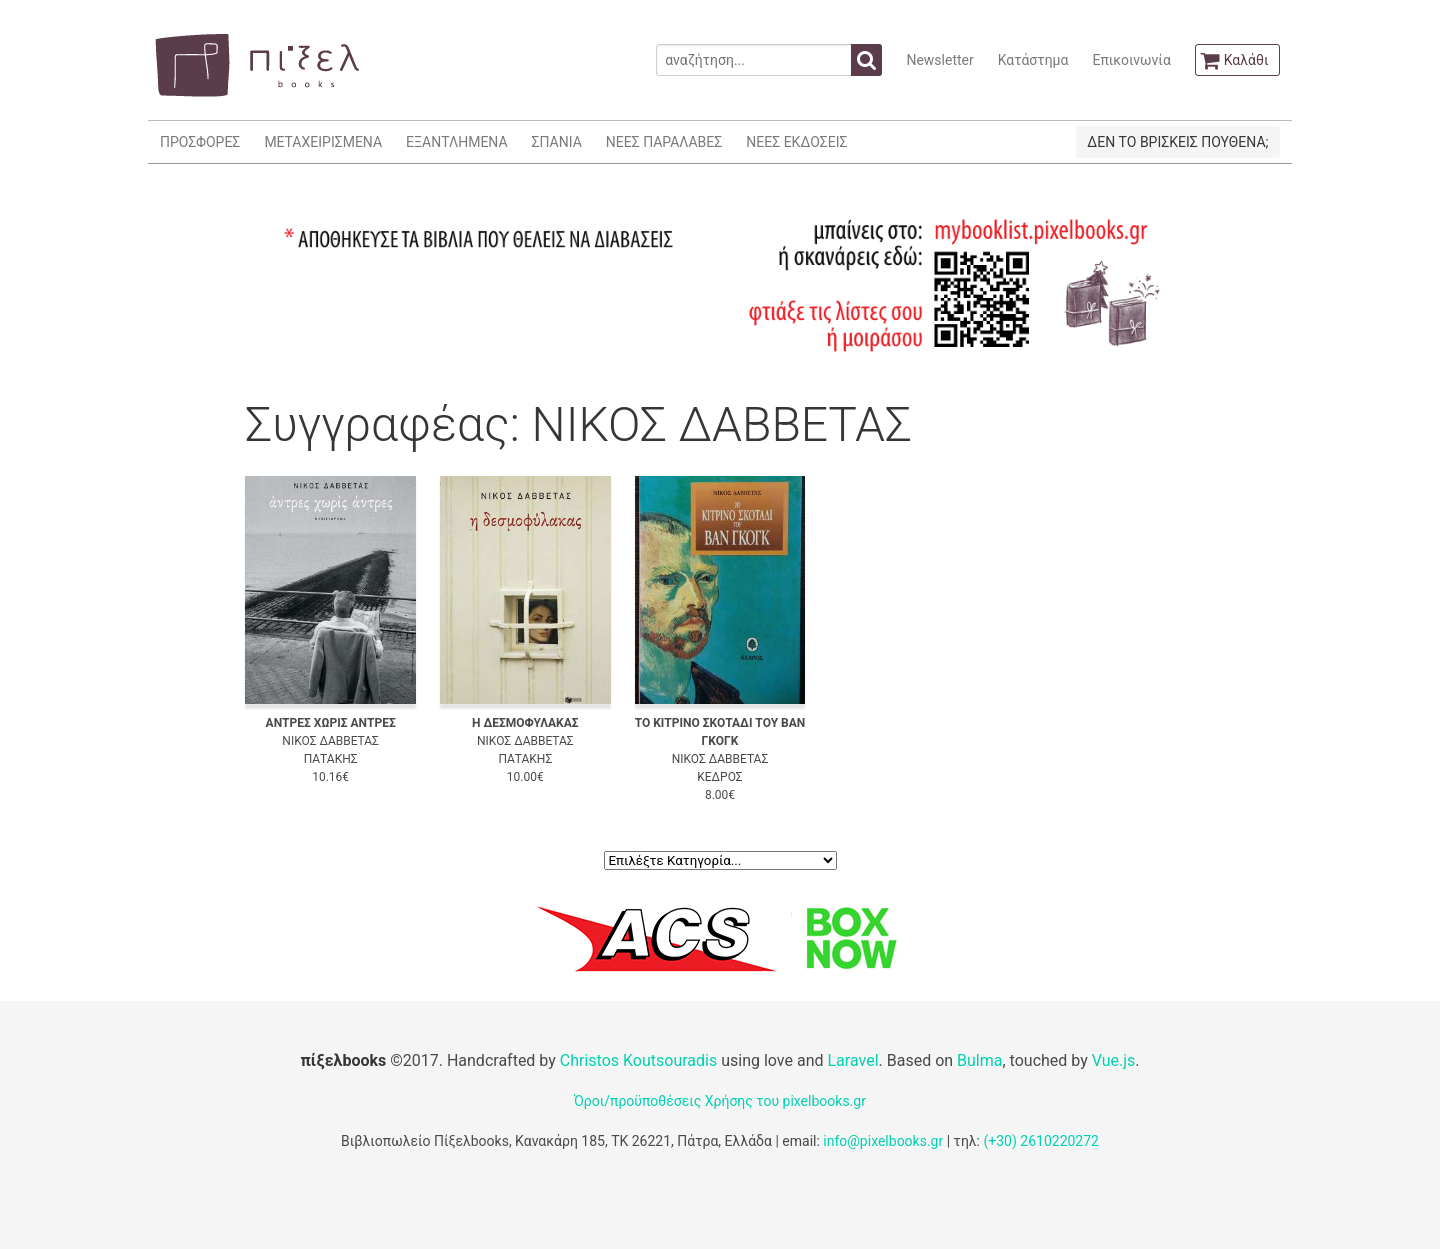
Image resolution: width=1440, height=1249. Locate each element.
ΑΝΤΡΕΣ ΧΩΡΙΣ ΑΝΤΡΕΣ (331, 723)
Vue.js (1114, 1060)
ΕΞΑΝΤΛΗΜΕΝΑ (456, 142)
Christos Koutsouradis (638, 1060)
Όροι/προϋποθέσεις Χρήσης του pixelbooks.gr (720, 1101)
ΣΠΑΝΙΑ (557, 142)
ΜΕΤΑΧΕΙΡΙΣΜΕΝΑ (323, 142)
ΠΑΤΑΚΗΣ (331, 759)
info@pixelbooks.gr (883, 1141)
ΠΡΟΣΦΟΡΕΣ (200, 142)
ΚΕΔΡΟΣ (719, 777)
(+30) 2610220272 (1041, 1141)
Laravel (852, 1060)
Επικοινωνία (1131, 60)
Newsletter (939, 60)
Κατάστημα (1033, 60)
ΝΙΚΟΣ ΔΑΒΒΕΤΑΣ (330, 741)
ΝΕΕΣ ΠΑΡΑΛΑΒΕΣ (664, 142)
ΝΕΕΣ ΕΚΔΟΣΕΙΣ (796, 142)
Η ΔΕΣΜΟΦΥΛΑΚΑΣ (525, 723)
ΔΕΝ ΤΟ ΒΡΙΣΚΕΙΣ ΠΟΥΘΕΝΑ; (1177, 142)
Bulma (979, 1060)
